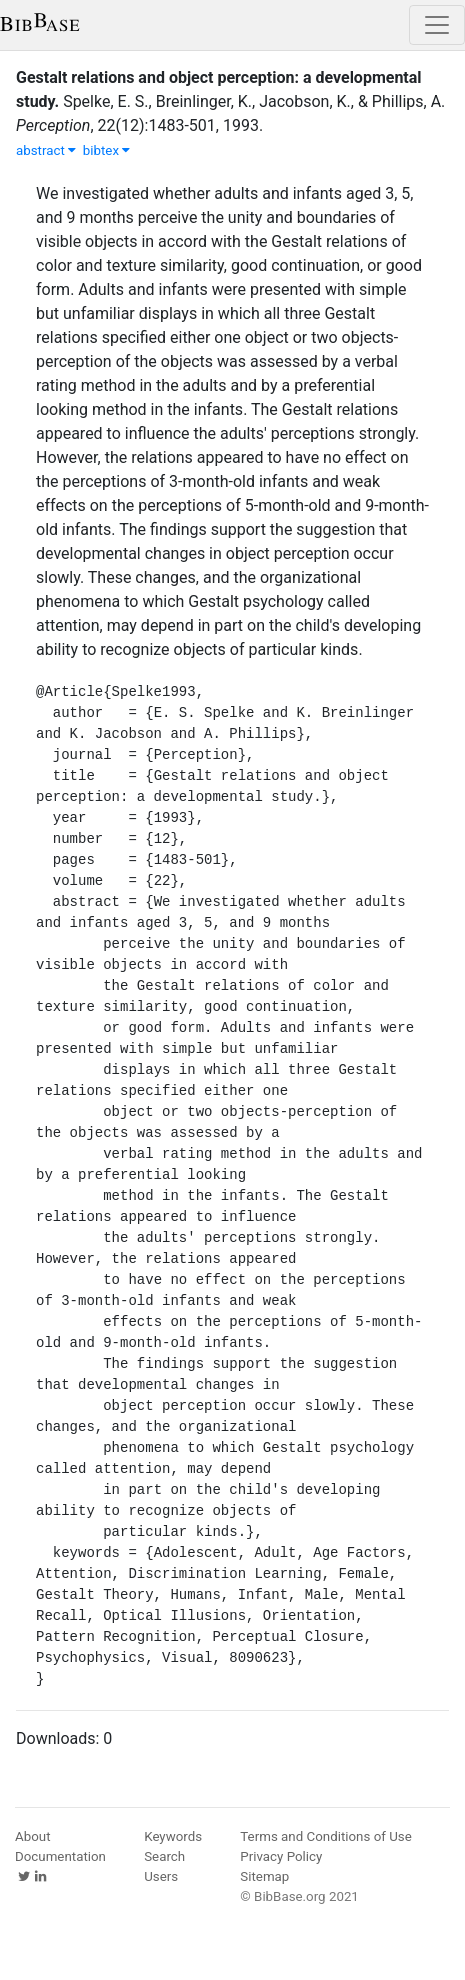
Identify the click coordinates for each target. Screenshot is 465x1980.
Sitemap (264, 1876)
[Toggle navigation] (437, 25)
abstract (46, 150)
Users (161, 1876)
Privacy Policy (281, 1856)
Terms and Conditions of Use (325, 1836)
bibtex (107, 150)
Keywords (173, 1836)
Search (164, 1856)
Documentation (60, 1856)
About (33, 1836)
